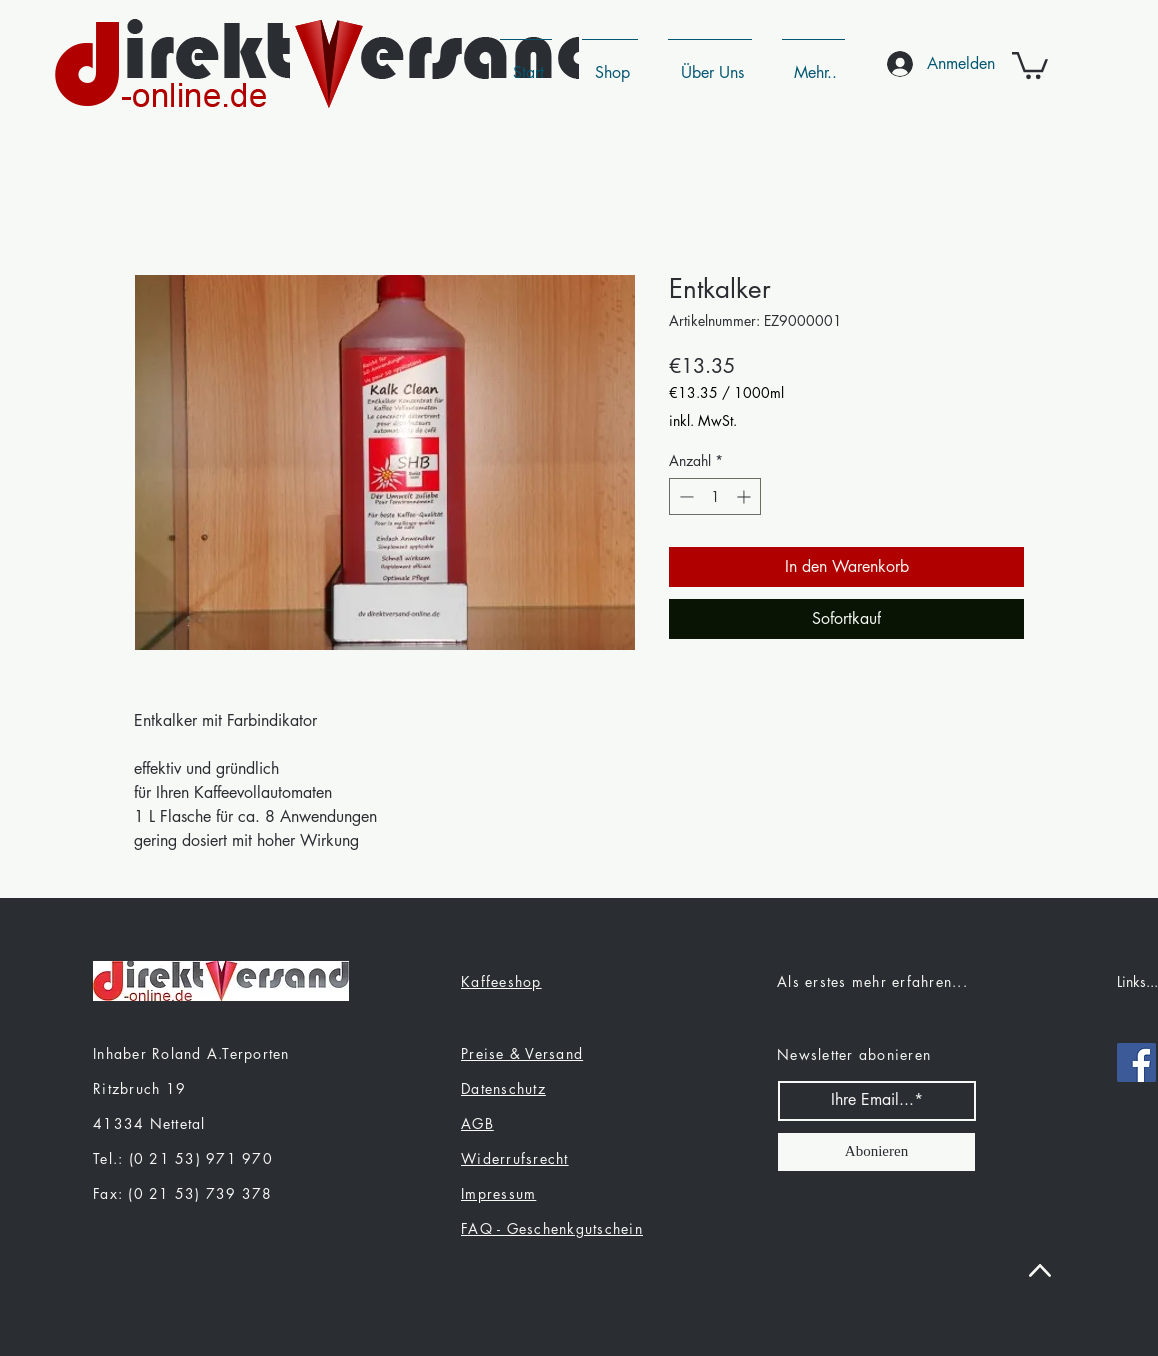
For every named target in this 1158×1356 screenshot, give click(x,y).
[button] (1030, 64)
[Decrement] (684, 496)
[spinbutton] (715, 496)
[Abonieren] (876, 1152)
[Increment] (745, 496)
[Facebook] (1136, 1062)
